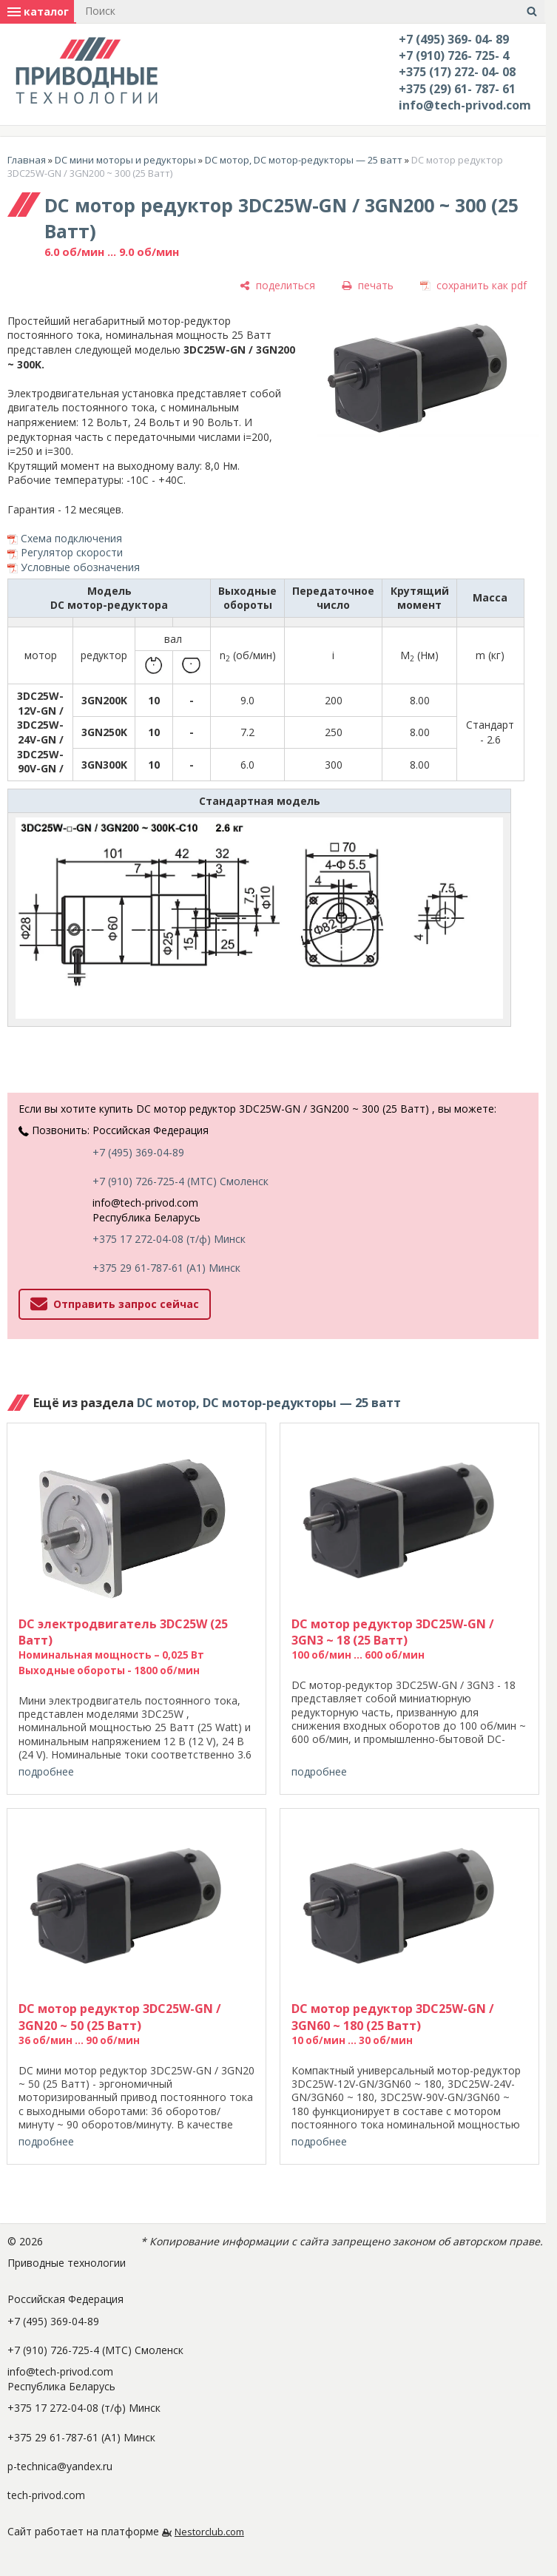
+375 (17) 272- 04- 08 (457, 72)
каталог (38, 11)
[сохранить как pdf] (473, 286)
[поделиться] (277, 286)
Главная (26, 159)
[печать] (367, 286)
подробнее (46, 1771)
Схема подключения (71, 538)
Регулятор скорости (72, 552)
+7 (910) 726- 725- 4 (454, 55)
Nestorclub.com (209, 2532)
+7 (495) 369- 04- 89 (454, 39)
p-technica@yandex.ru (59, 2466)
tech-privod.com (46, 2495)
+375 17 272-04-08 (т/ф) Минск (169, 1239)
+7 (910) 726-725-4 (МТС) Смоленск (180, 1181)
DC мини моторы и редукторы (125, 159)
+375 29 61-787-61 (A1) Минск (166, 1268)
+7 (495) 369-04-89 (138, 1152)
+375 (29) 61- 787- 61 (457, 89)
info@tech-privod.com (465, 105)
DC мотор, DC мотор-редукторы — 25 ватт (303, 159)
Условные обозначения (80, 567)
